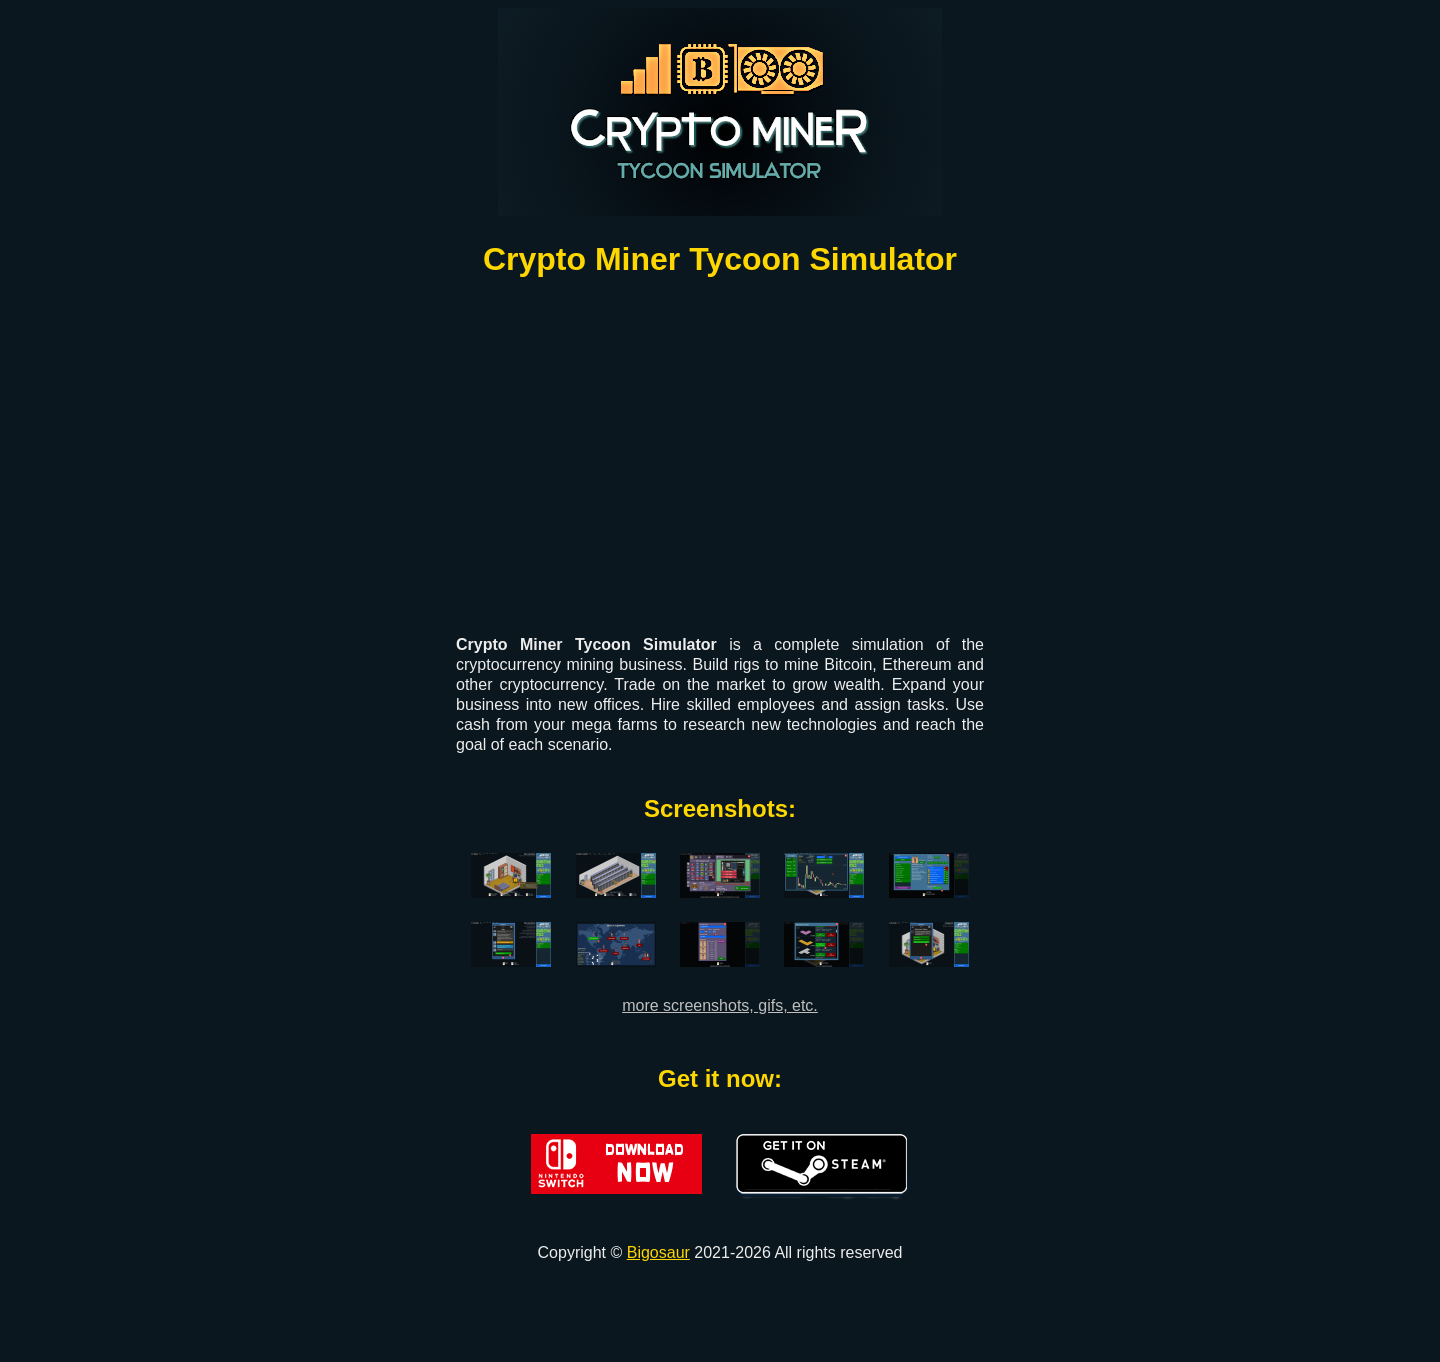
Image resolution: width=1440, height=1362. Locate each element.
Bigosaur (658, 1252)
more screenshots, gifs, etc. (720, 1005)
